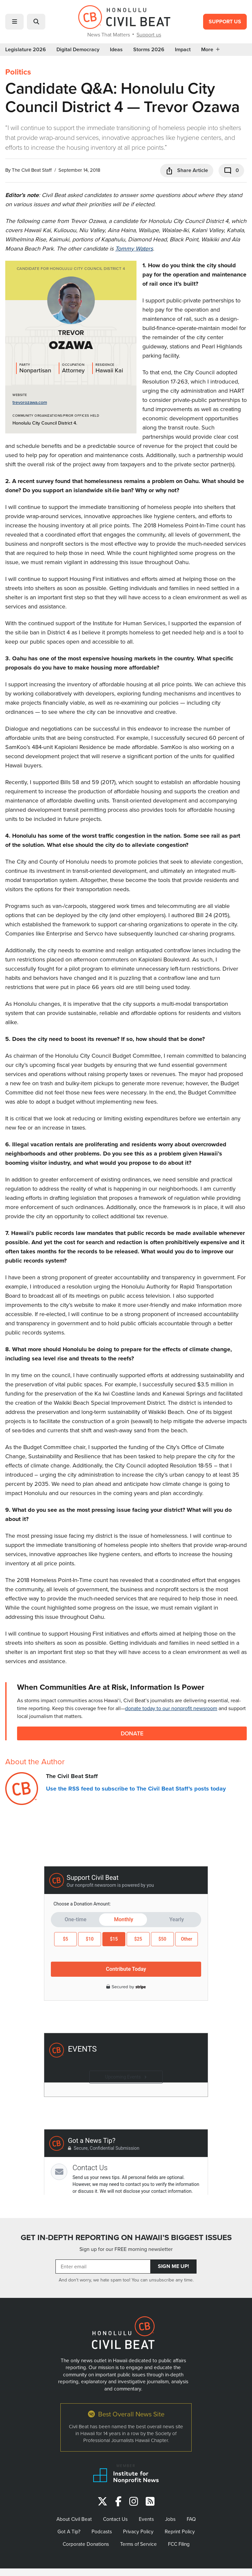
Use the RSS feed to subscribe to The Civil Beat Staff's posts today (136, 1788)
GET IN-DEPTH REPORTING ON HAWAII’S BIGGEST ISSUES (126, 2237)
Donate (132, 1733)
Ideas (116, 49)
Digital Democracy (77, 49)
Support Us (225, 21)
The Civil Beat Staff (32, 169)
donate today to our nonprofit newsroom (171, 1708)
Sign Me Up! (173, 2266)
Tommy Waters (134, 248)
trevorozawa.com (29, 402)
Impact (183, 49)
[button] (14, 22)
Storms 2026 (148, 49)
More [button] (210, 49)
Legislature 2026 (25, 49)
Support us (148, 34)
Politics (18, 72)
